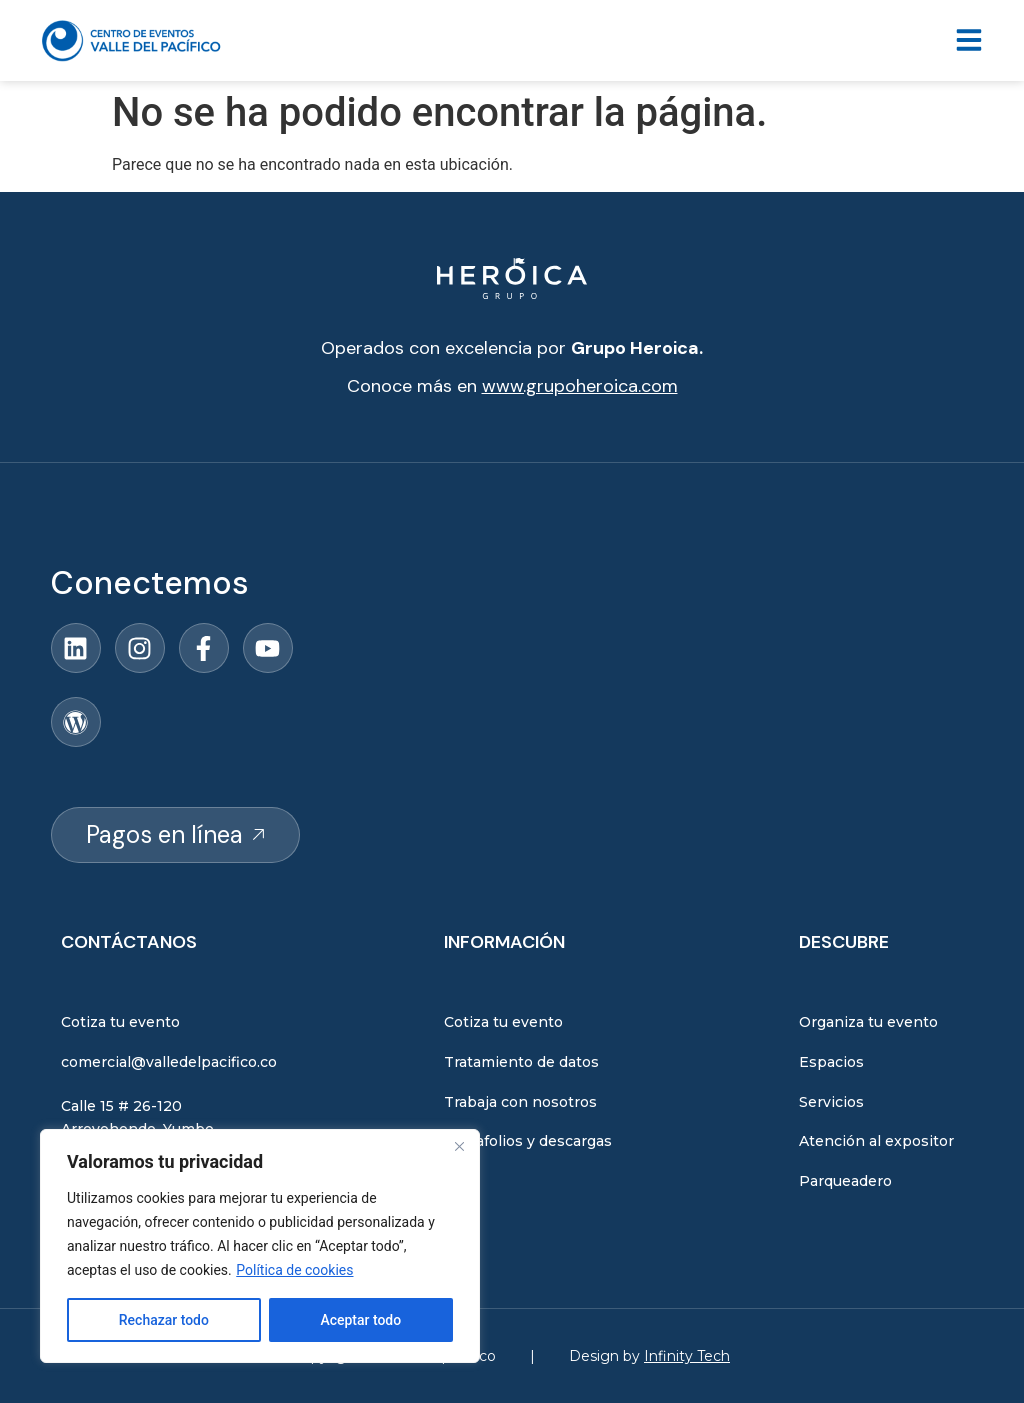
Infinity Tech (687, 1356)
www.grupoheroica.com (580, 386)
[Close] (459, 1146)
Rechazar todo (164, 1320)
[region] (260, 1246)
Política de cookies (294, 1270)
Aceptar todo (360, 1320)
